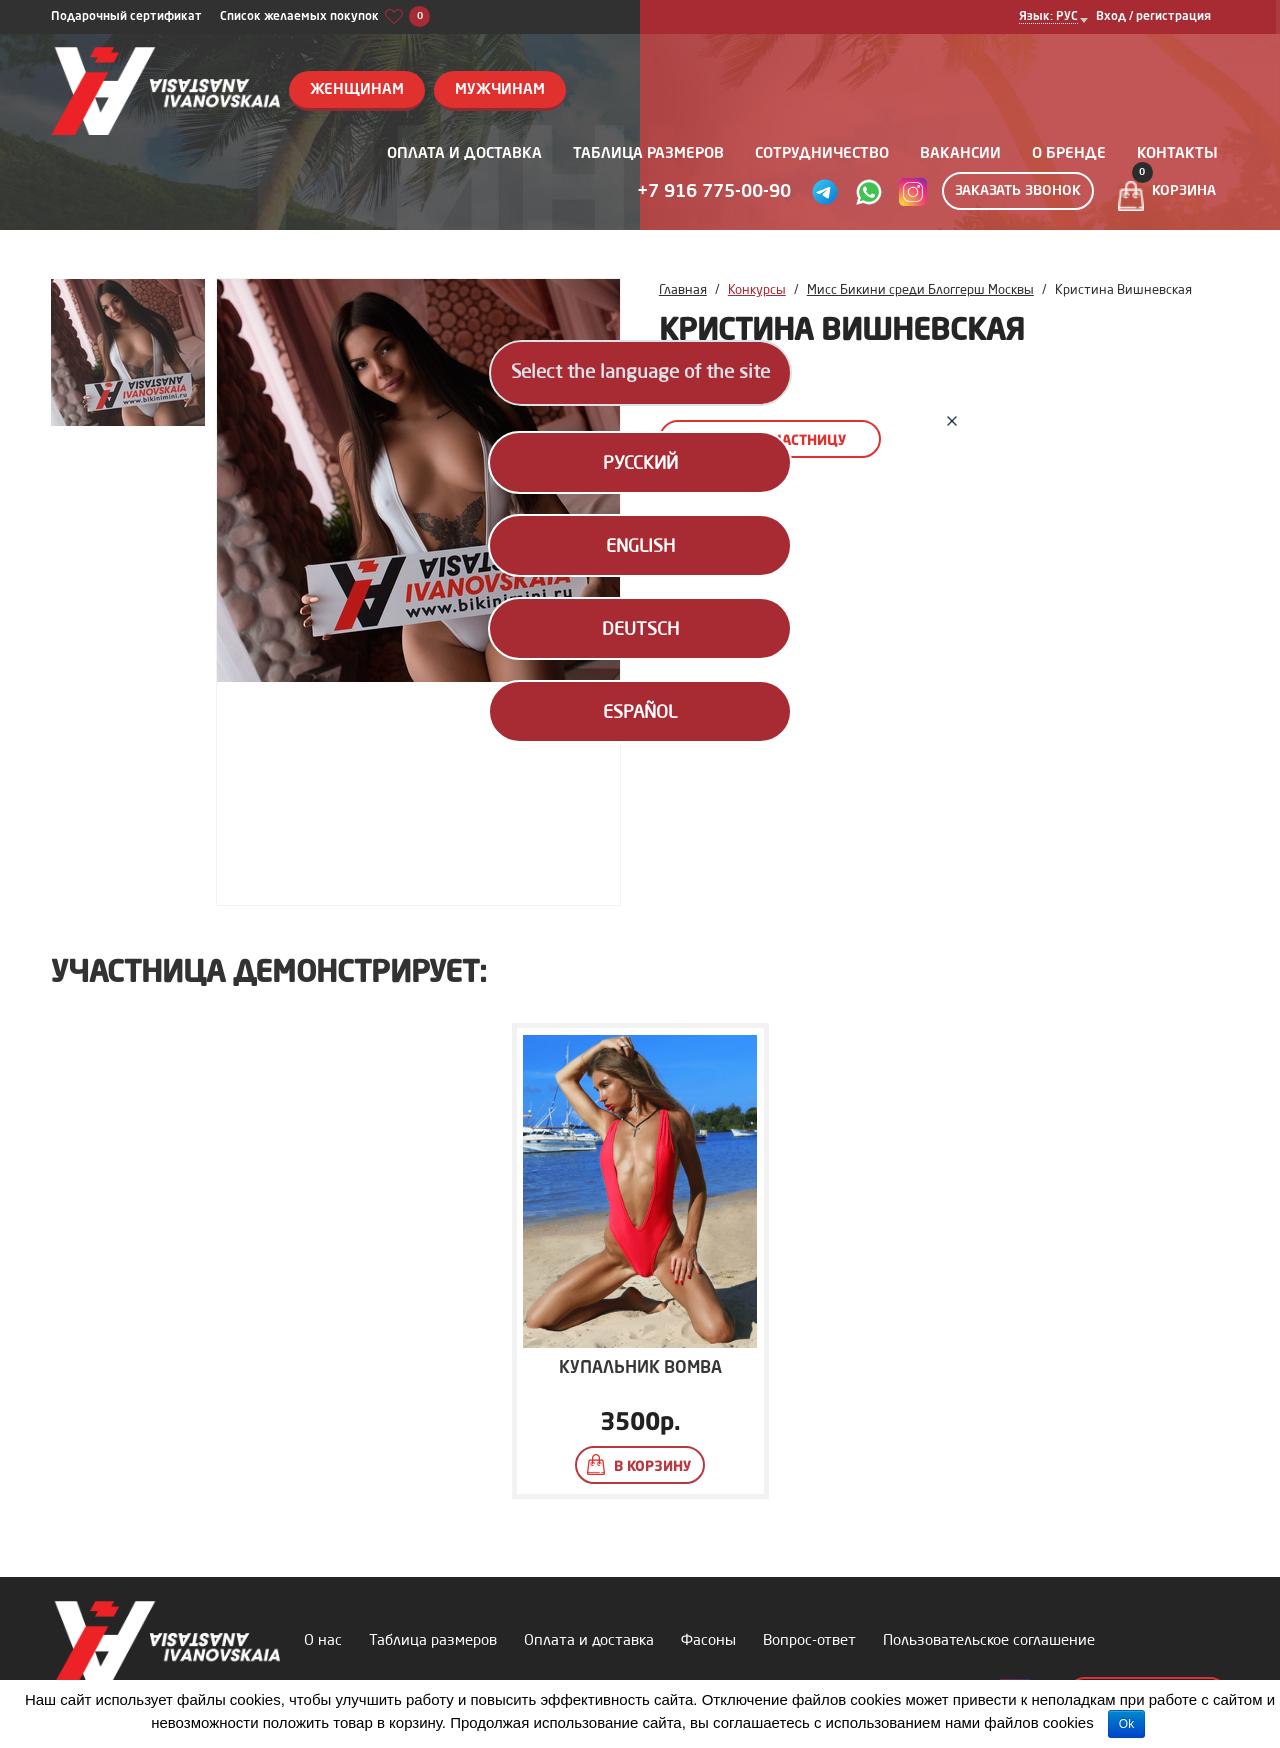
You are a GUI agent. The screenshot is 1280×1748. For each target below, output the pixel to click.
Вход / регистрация (1153, 17)
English (640, 547)
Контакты (1177, 154)
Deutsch (640, 630)
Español (640, 713)
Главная (683, 290)
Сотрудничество (822, 154)
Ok (1126, 1724)
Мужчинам (500, 90)
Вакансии (960, 154)
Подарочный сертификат (126, 17)
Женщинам (357, 90)
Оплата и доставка (464, 154)
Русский (640, 464)
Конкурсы (757, 290)
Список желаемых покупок (325, 17)
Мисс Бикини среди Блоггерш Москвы (920, 290)
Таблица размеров (648, 154)
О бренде (1069, 154)
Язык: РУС (1048, 17)
